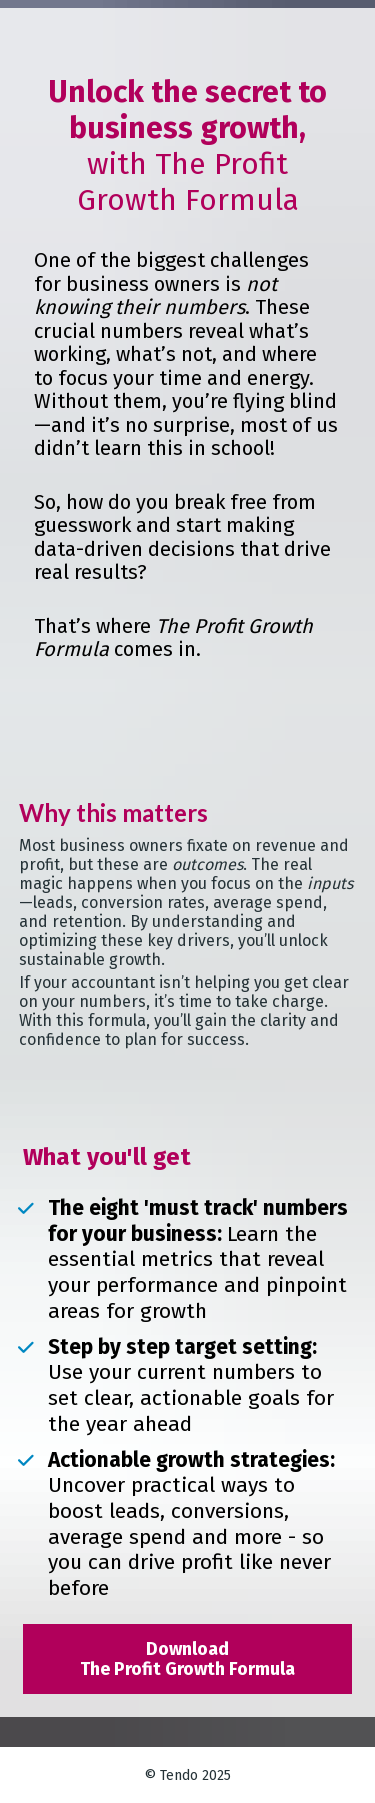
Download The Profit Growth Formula (187, 1659)
